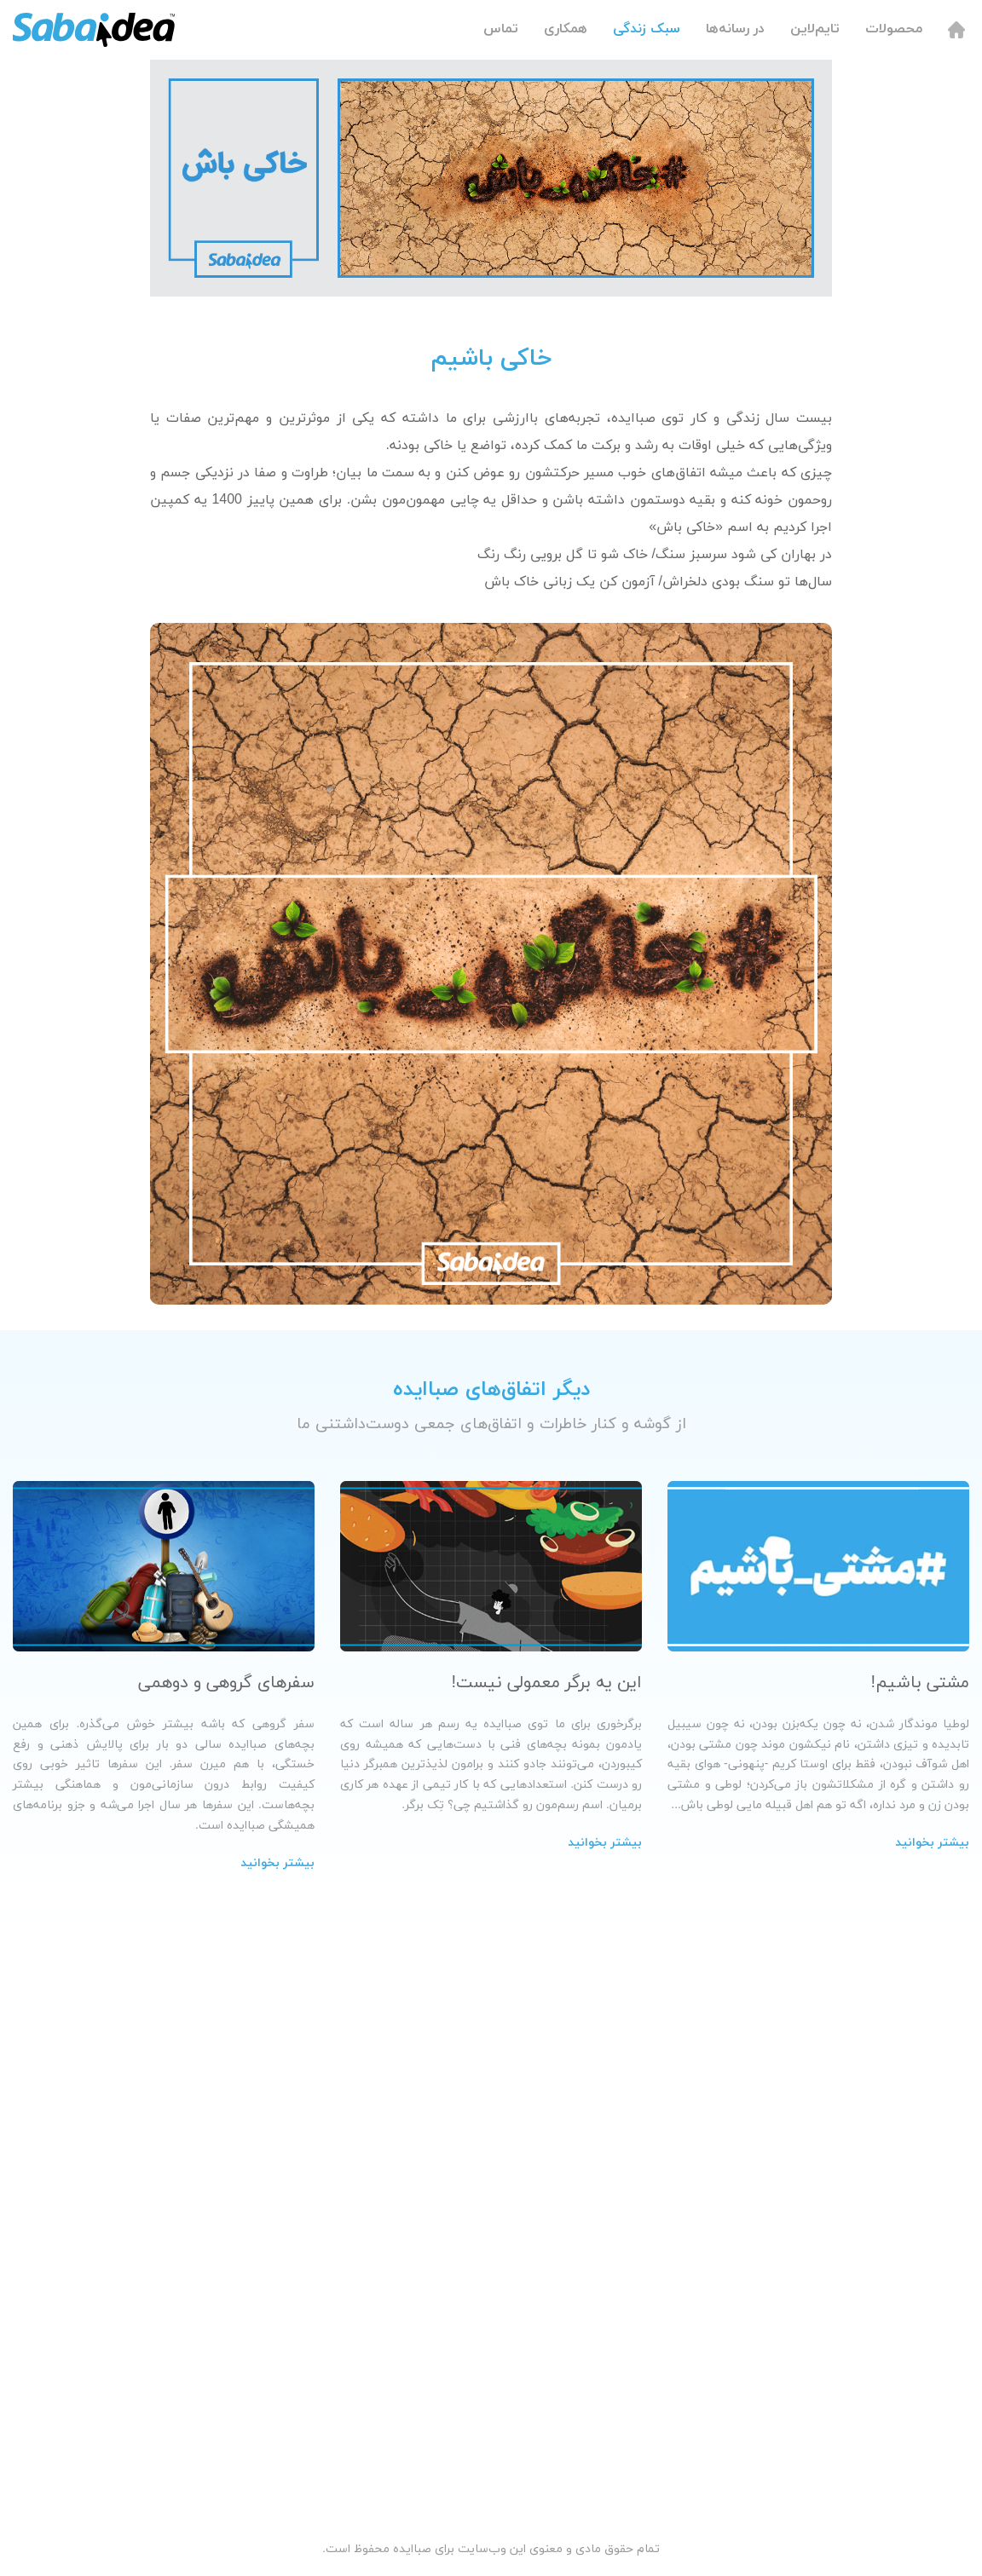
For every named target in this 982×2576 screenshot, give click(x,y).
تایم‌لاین (815, 29)
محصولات (893, 29)
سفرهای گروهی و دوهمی (226, 1683)
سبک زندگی (646, 29)
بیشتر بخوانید (932, 1843)
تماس (500, 29)
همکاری (565, 29)
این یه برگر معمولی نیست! (546, 1683)
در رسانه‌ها (735, 29)
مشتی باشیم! (919, 1683)
